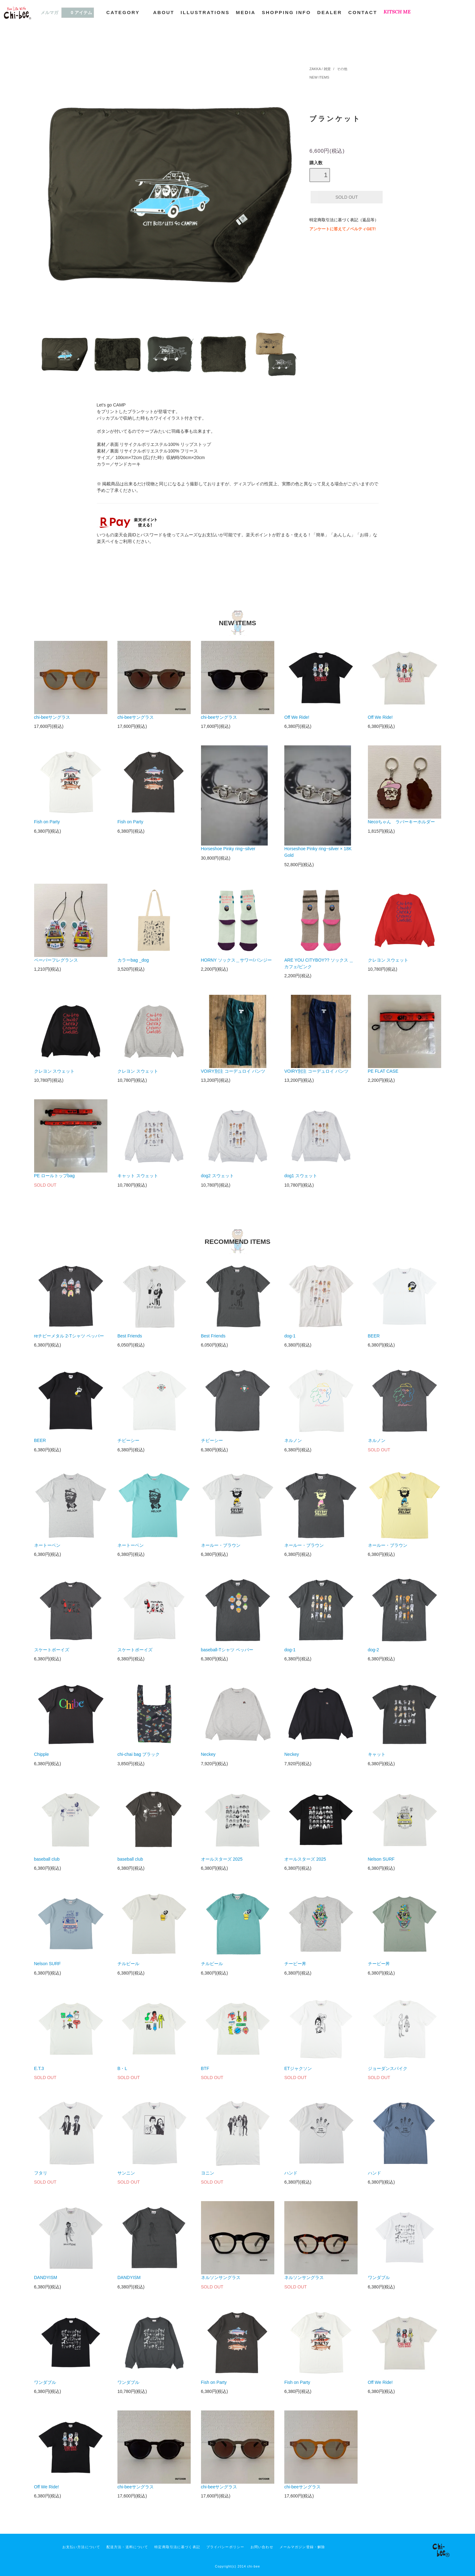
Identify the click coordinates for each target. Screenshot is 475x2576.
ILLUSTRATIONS (205, 12)
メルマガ (49, 12)
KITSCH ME (397, 12)
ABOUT (163, 12)
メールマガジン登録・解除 (302, 2547)
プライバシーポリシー (225, 2547)
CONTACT (362, 12)
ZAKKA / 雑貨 (320, 69)
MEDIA (246, 12)
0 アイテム (77, 12)
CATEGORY (126, 12)
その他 (341, 69)
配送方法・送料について (127, 2547)
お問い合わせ (261, 2547)
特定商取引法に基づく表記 (177, 2547)
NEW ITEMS (319, 77)
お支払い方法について (81, 2547)
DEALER (329, 12)
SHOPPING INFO (286, 12)
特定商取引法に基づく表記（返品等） (344, 220)
